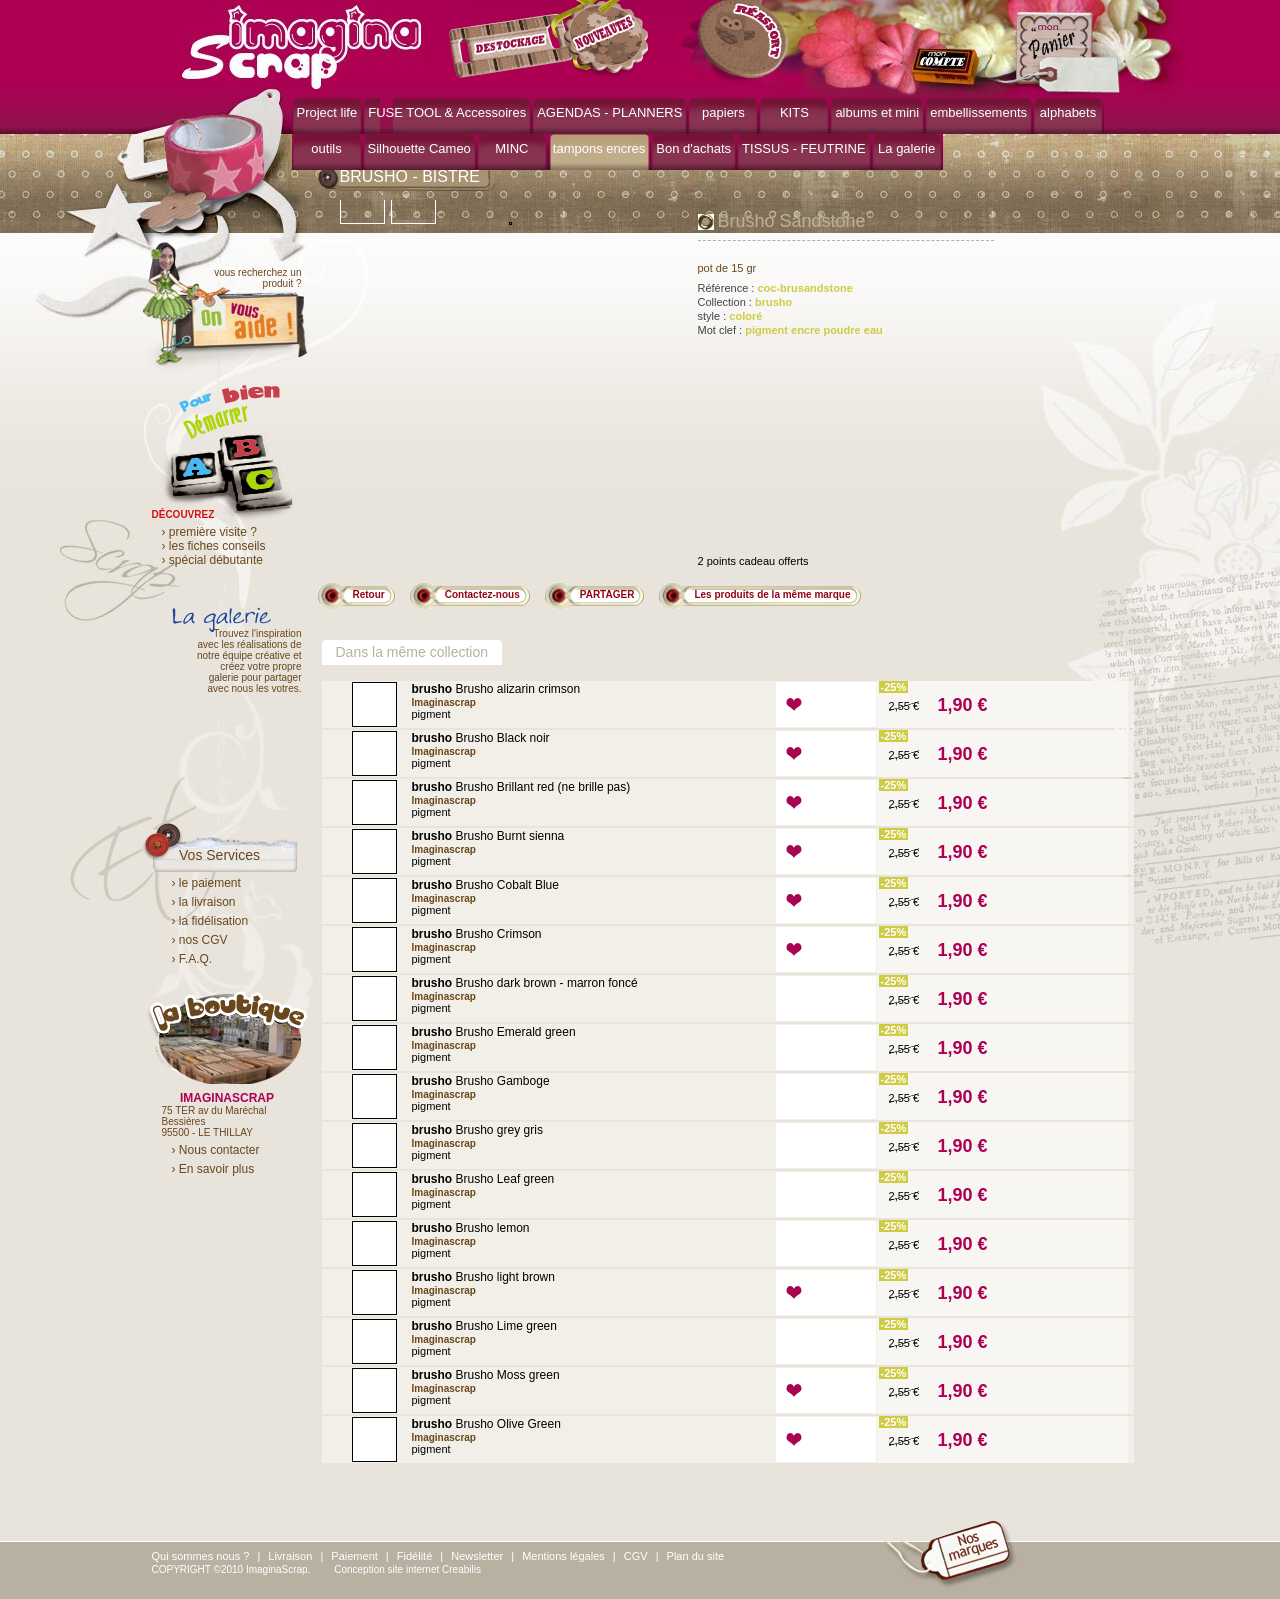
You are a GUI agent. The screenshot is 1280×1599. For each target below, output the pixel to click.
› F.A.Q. (192, 959)
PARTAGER (607, 594)
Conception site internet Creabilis (407, 1569)
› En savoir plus (213, 1169)
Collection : (745, 302)
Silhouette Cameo (419, 148)
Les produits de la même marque (772, 594)
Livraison (290, 1556)
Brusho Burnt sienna (488, 836)
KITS (794, 112)
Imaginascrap (444, 702)
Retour (369, 594)
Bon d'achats (693, 148)
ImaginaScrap (301, 44)
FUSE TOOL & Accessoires (447, 112)
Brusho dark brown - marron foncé (525, 983)
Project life (327, 112)
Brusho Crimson (477, 934)
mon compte (949, 68)
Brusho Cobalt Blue (485, 885)
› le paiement (206, 883)
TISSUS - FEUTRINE (804, 148)
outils (326, 148)
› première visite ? (209, 532)
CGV (636, 1556)
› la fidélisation (210, 921)
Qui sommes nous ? (201, 1556)
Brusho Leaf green (483, 1179)
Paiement (354, 1556)
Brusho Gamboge (481, 1081)
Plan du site (695, 1556)
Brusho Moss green (486, 1375)
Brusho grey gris (477, 1130)
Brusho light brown (483, 1277)
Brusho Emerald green (494, 1032)
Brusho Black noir (481, 738)
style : (730, 316)
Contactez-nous (482, 594)
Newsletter (477, 1556)
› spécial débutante (212, 560)
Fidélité (414, 1556)
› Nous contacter (216, 1150)
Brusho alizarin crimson (496, 689)
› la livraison (204, 902)
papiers (723, 112)
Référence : (775, 288)
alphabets (1068, 112)
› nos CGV (200, 940)
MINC (511, 148)
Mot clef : (790, 330)
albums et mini (877, 112)
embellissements (978, 112)
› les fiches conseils (214, 546)
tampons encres (599, 148)
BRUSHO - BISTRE (410, 176)
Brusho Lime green (484, 1326)
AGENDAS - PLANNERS (609, 112)
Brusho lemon (471, 1228)
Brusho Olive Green (486, 1424)
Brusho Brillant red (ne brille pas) (521, 787)
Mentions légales (563, 1556)
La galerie (906, 148)
